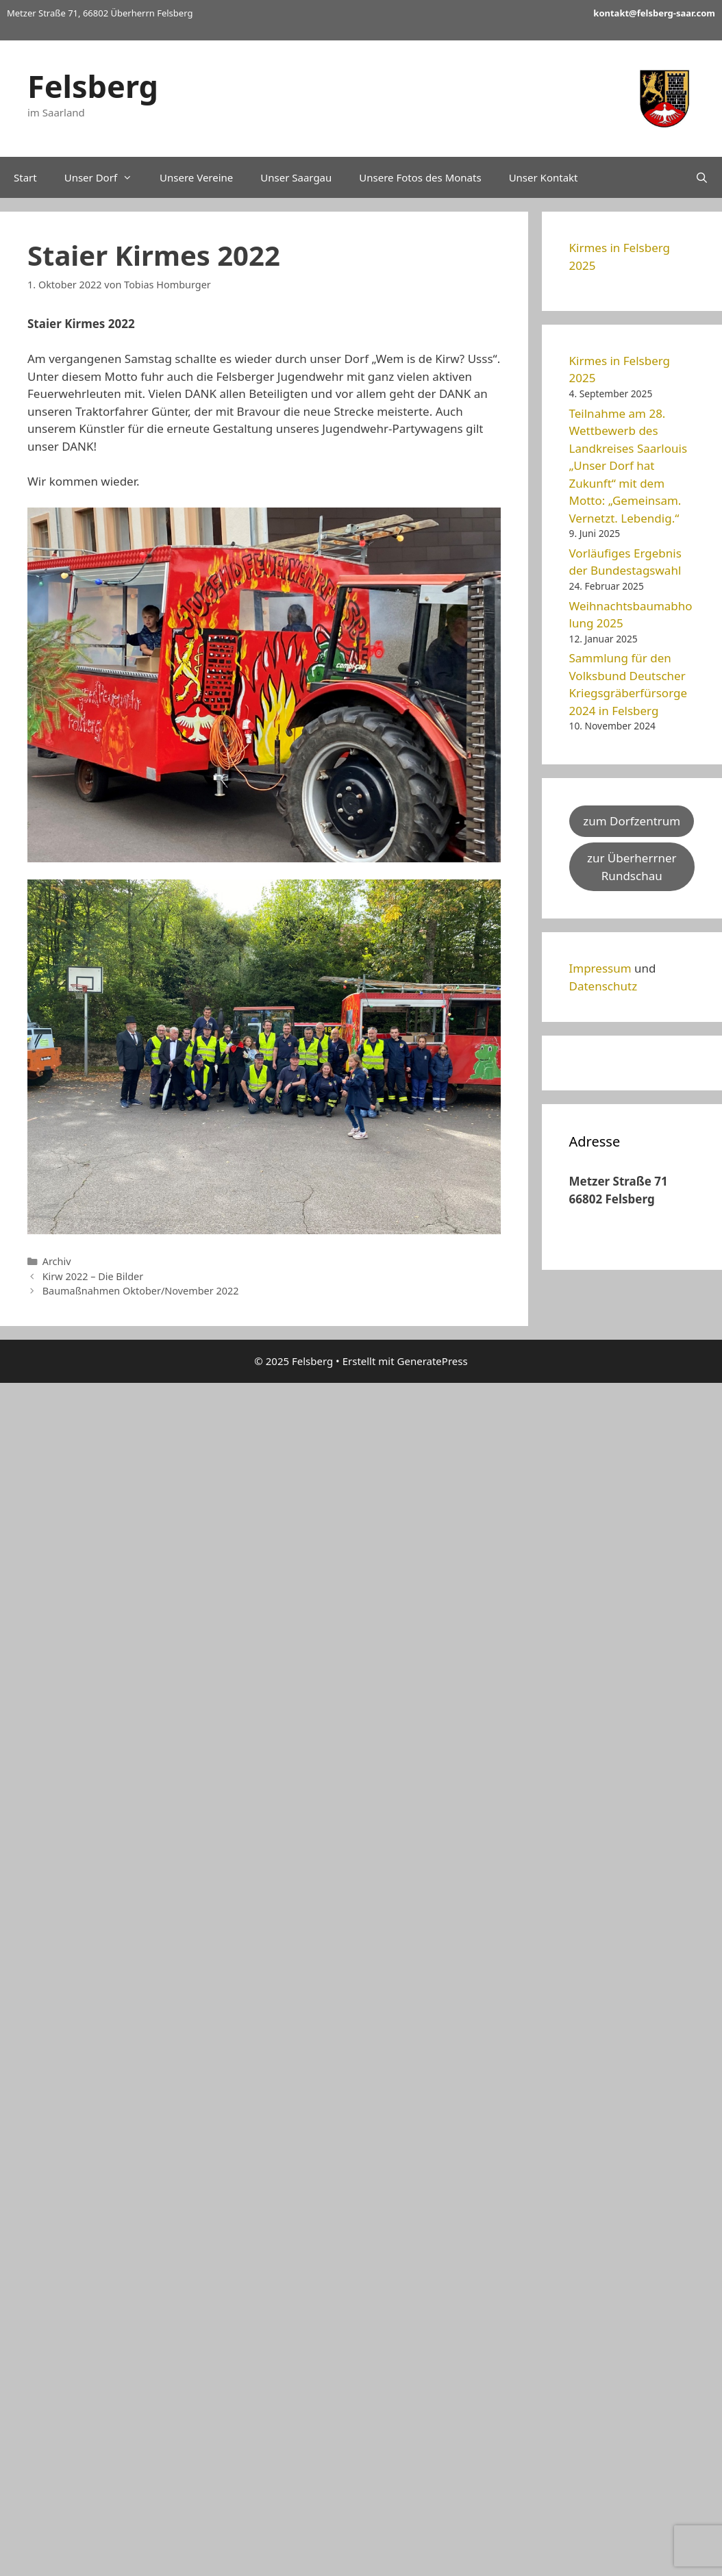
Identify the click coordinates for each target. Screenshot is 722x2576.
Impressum (600, 968)
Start (25, 177)
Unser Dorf (105, 177)
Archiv (56, 1261)
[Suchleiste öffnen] (702, 177)
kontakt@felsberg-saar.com (654, 13)
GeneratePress (432, 1361)
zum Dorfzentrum (631, 821)
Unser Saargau (296, 177)
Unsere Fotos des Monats (420, 177)
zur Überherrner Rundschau (632, 867)
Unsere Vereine (196, 177)
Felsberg (92, 86)
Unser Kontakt (543, 177)
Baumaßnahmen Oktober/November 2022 (140, 1290)
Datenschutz (603, 986)
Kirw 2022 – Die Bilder (92, 1276)
